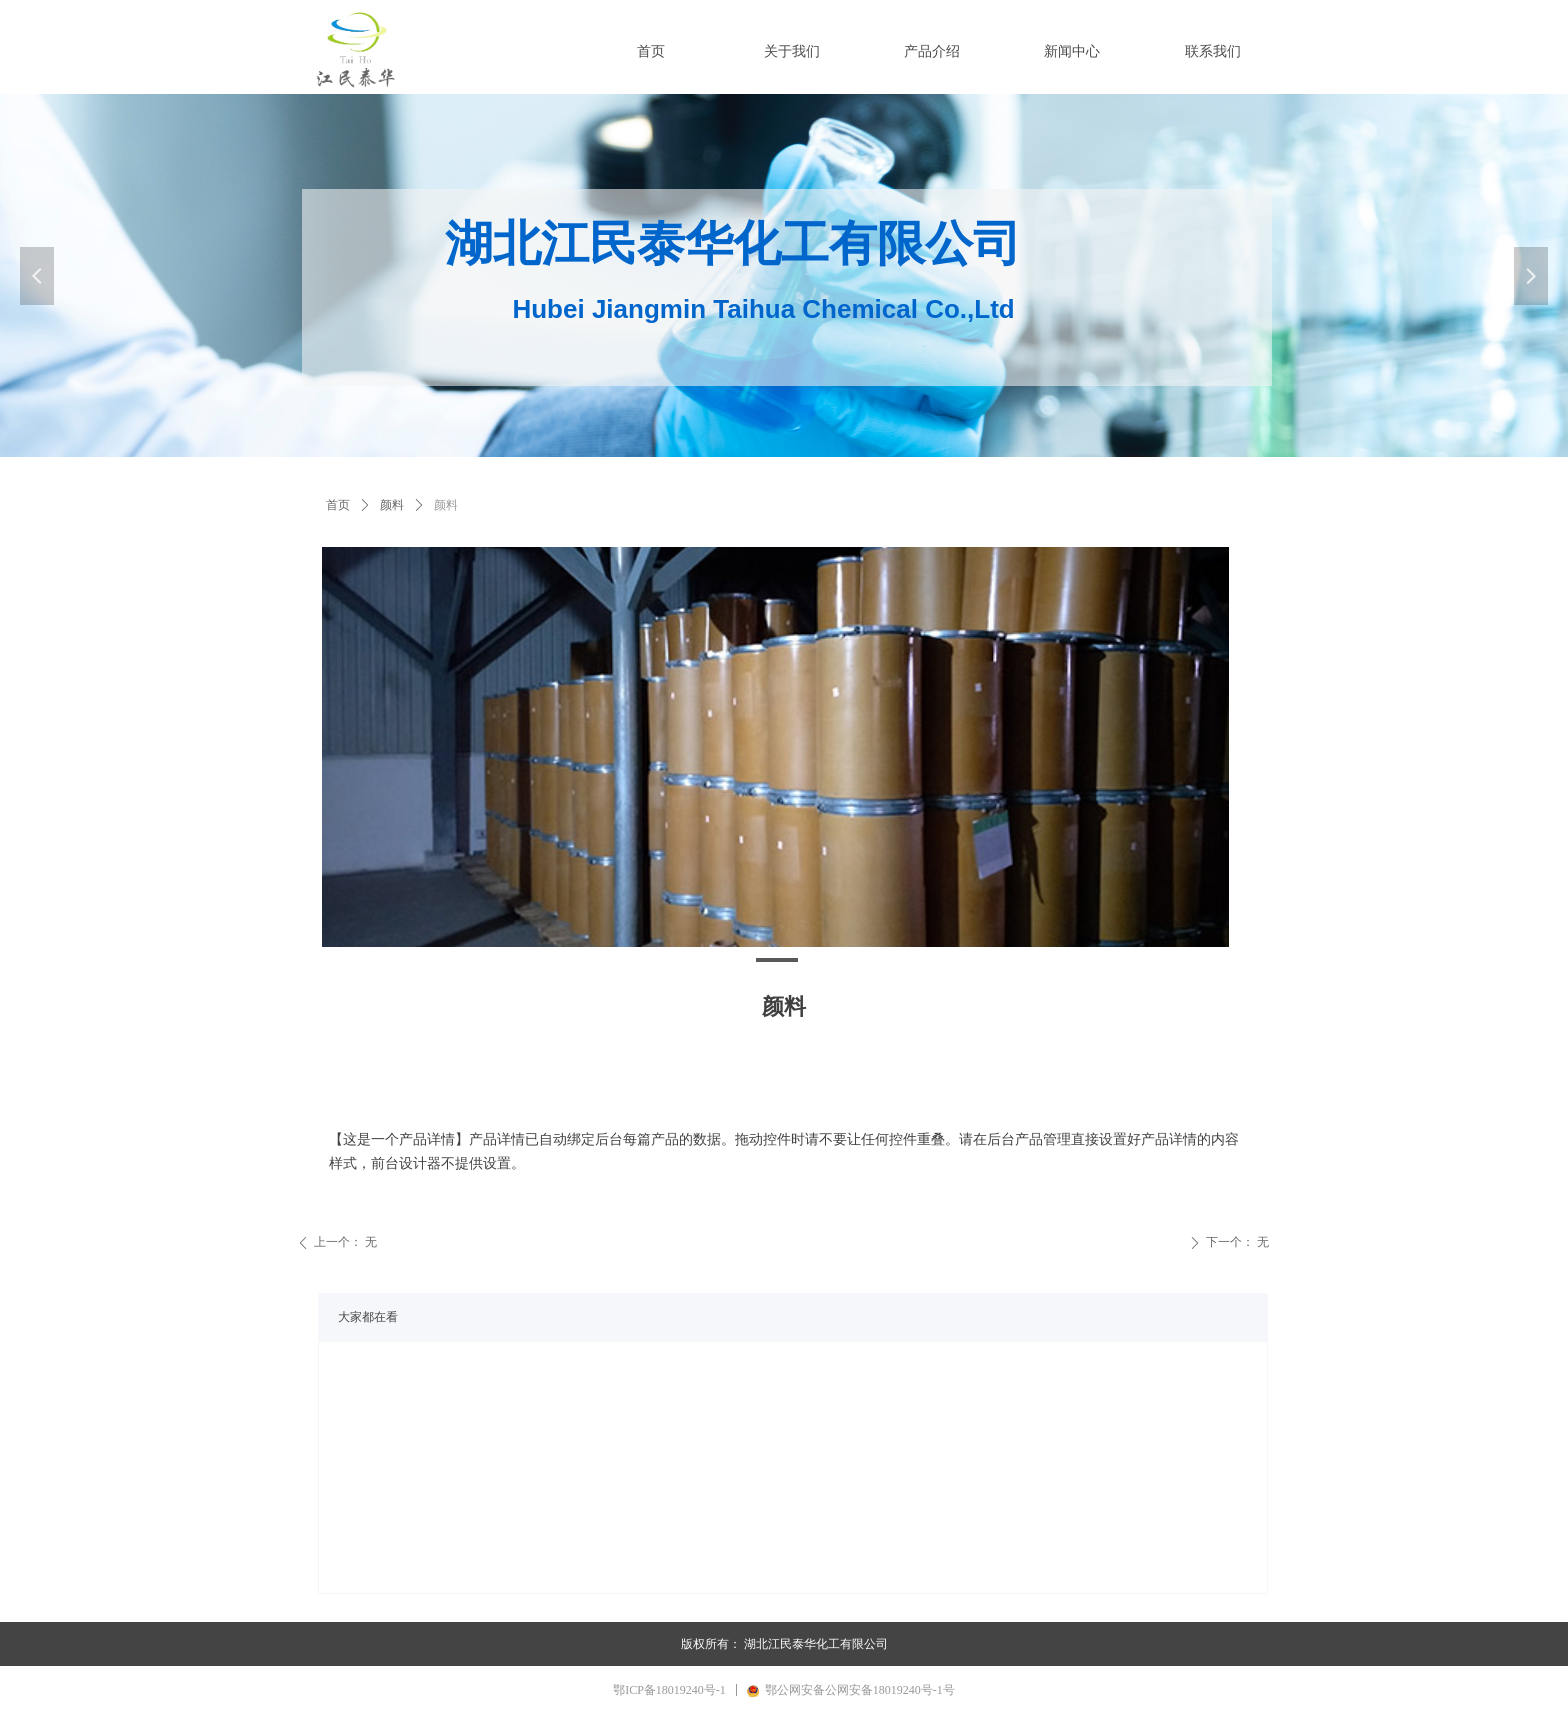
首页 (338, 505)
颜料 (392, 505)
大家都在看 (368, 1317)
